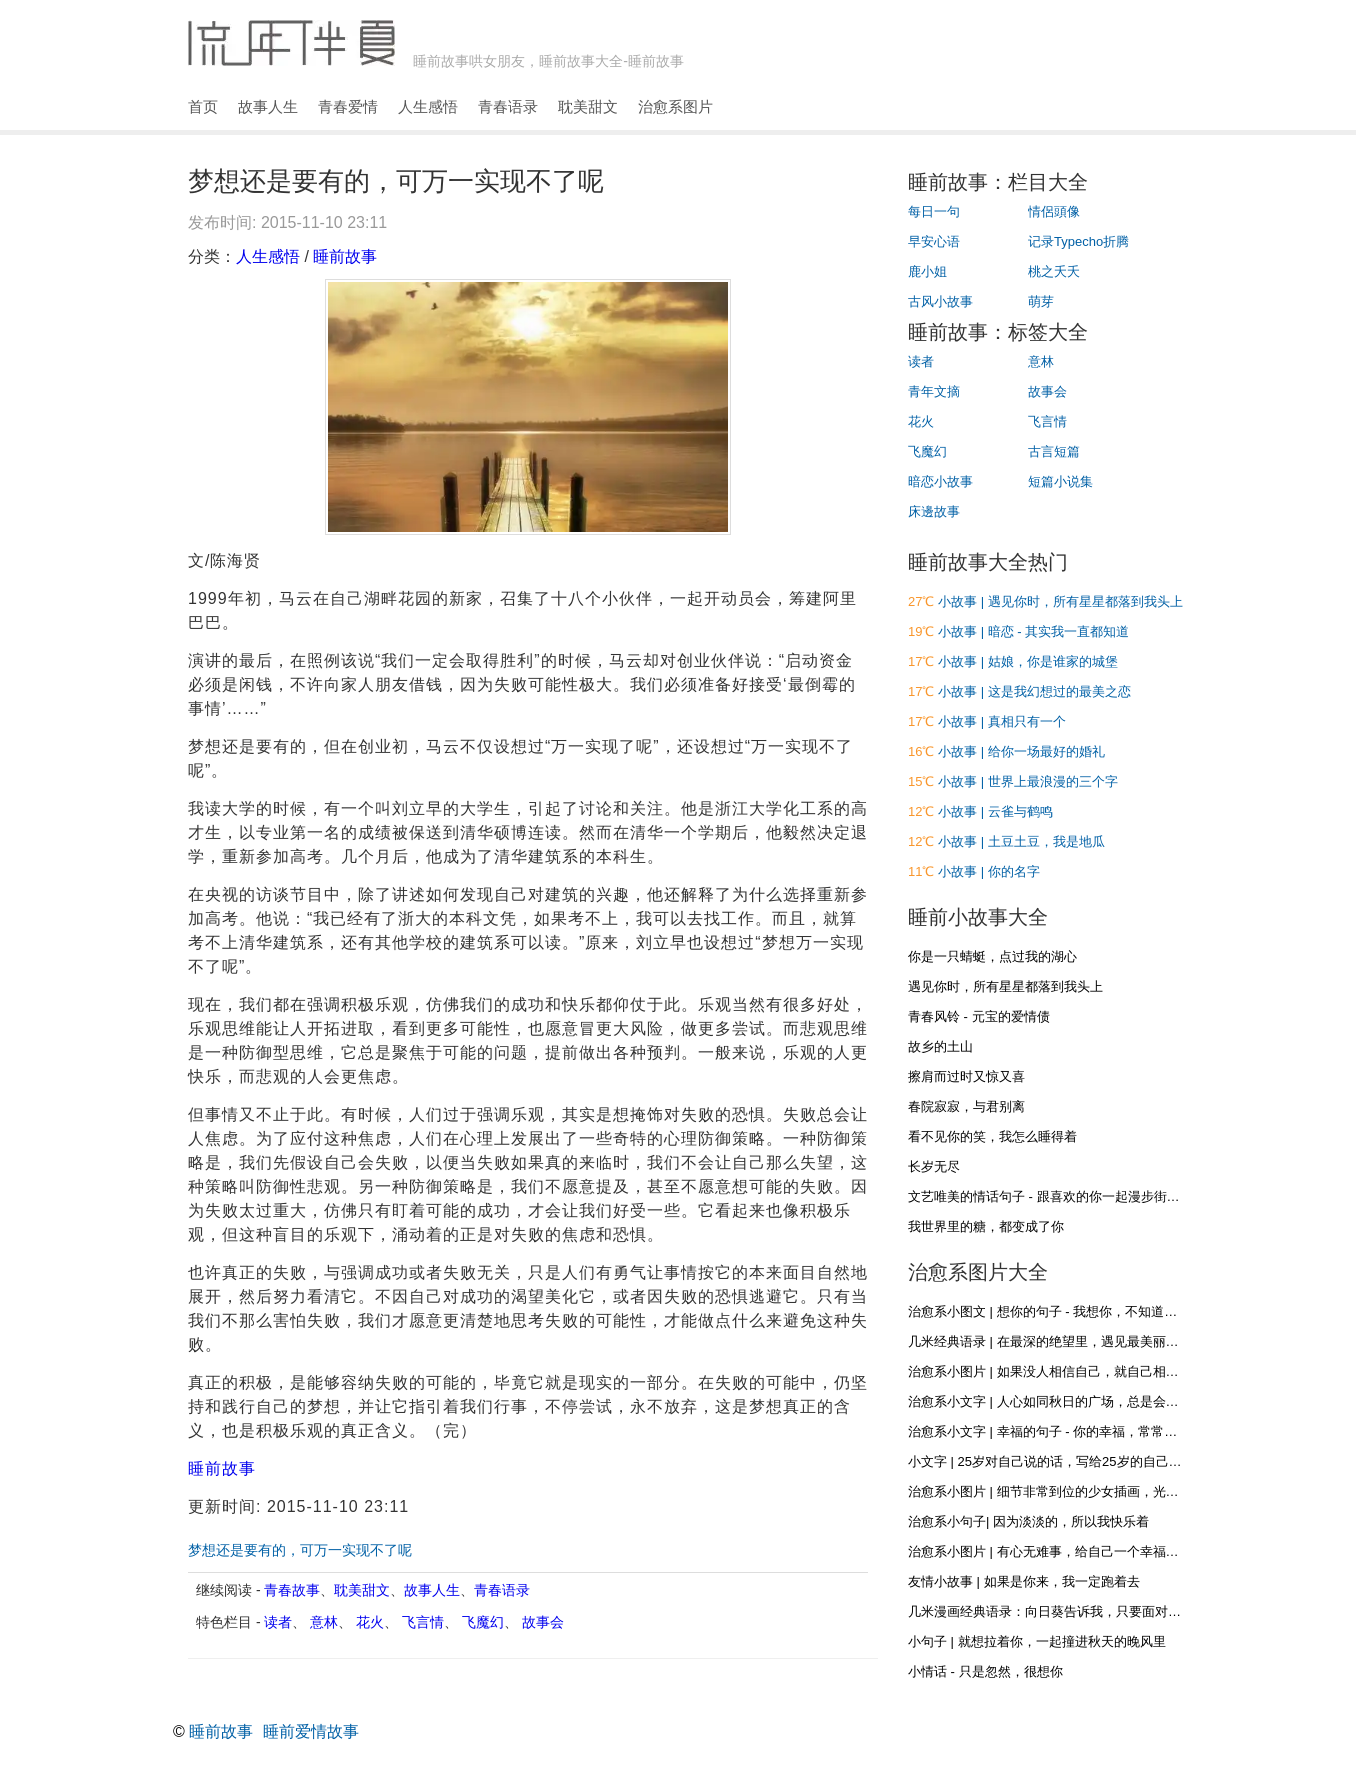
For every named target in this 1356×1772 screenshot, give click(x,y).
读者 (278, 1622)
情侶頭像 (1054, 211)
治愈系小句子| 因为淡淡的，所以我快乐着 (1028, 1521)
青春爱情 (348, 106)
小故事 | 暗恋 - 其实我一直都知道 (1033, 631)
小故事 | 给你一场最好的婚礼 (1021, 751)
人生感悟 (428, 106)
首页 (203, 106)
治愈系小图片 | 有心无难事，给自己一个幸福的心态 (1056, 1551)
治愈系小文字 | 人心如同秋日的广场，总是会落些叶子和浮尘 (1082, 1401)
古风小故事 (940, 301)
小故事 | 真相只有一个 (1002, 721)
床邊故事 (934, 511)
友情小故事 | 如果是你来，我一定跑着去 (1024, 1581)
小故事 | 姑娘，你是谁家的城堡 (1028, 661)
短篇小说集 (1060, 481)
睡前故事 (345, 256)
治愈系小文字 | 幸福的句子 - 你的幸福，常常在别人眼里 (1068, 1431)
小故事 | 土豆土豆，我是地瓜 (1021, 841)
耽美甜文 (588, 106)
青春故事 (292, 1590)
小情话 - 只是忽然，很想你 (985, 1671)
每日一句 (934, 211)
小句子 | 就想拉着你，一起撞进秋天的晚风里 (1037, 1641)
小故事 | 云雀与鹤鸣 (995, 811)
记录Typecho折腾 (1078, 241)
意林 (324, 1622)
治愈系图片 (675, 106)
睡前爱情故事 (311, 1731)
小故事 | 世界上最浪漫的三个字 (1028, 781)
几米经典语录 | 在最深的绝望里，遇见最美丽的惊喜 (1056, 1341)
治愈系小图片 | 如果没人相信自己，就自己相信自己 (1056, 1371)
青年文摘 (934, 391)
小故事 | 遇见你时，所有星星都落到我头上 (1060, 601)
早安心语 (934, 241)
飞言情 (423, 1622)
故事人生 (268, 106)
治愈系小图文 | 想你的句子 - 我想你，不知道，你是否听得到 (1081, 1311)
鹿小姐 (927, 271)
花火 (370, 1622)
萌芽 (1041, 301)
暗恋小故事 (940, 481)
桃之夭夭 (1054, 271)
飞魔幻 (483, 1622)
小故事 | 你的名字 (989, 871)
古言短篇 (1054, 451)
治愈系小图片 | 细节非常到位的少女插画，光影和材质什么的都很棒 (1102, 1491)
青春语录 (508, 106)
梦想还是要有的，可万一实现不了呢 (300, 1550)
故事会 (543, 1622)
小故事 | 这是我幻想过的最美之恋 (1034, 691)
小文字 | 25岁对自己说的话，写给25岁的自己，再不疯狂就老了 (1090, 1461)
